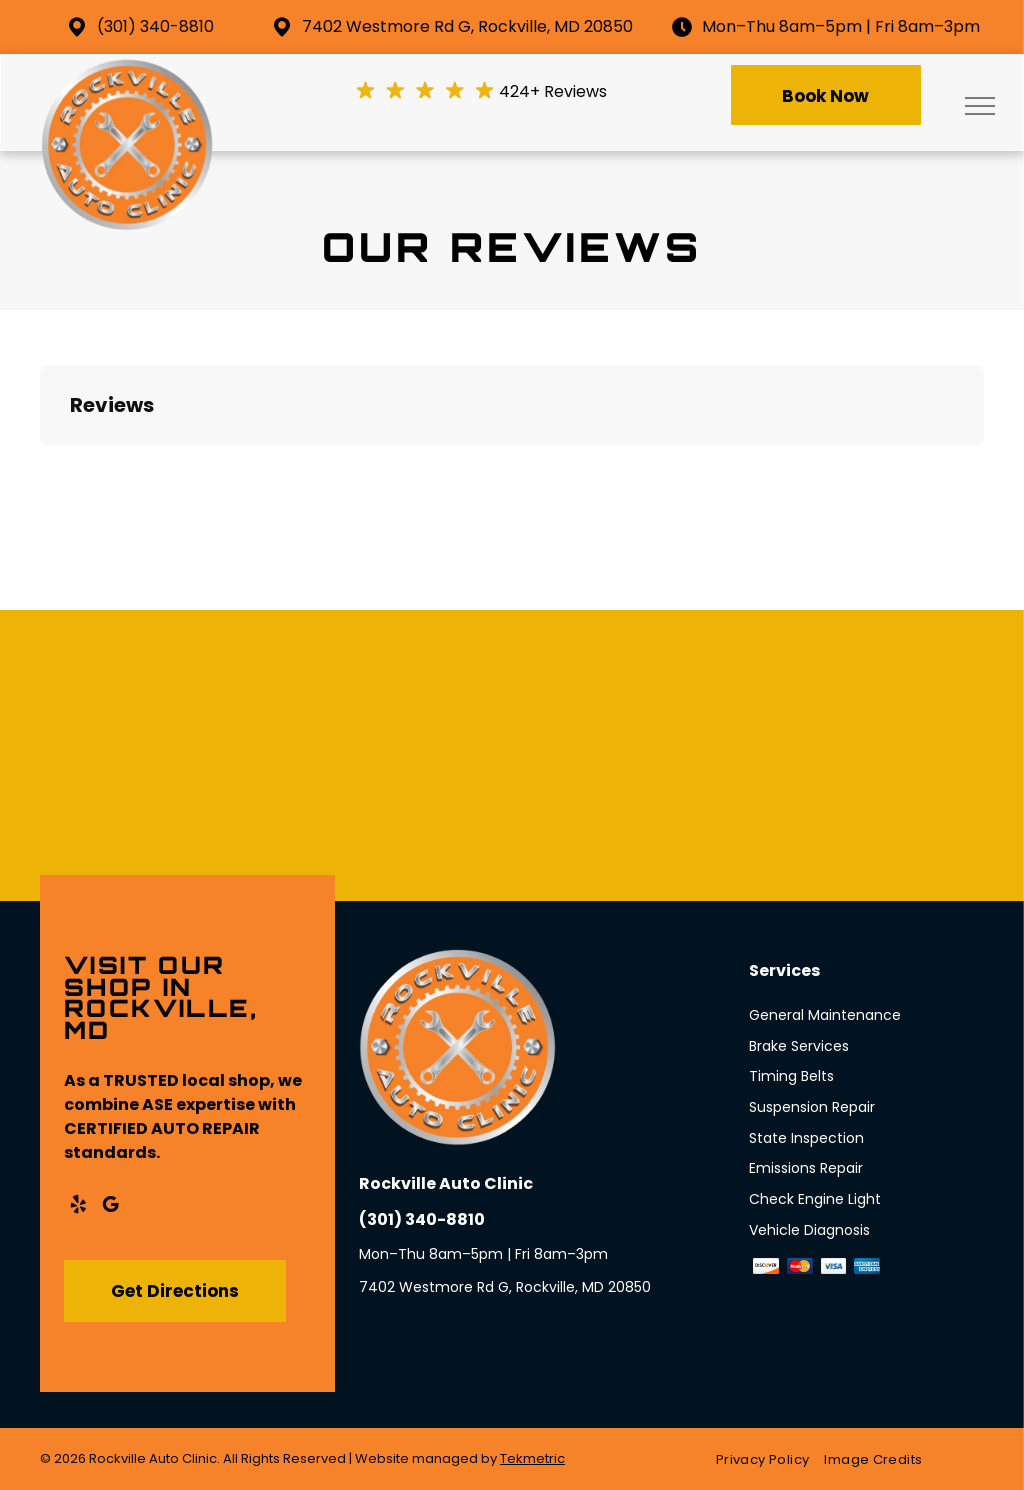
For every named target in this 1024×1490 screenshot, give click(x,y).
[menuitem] (770, 1459)
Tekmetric (532, 1458)
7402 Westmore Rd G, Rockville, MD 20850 (467, 26)
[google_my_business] (110, 1207)
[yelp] (78, 1207)
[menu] (980, 106)
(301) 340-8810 (155, 26)
